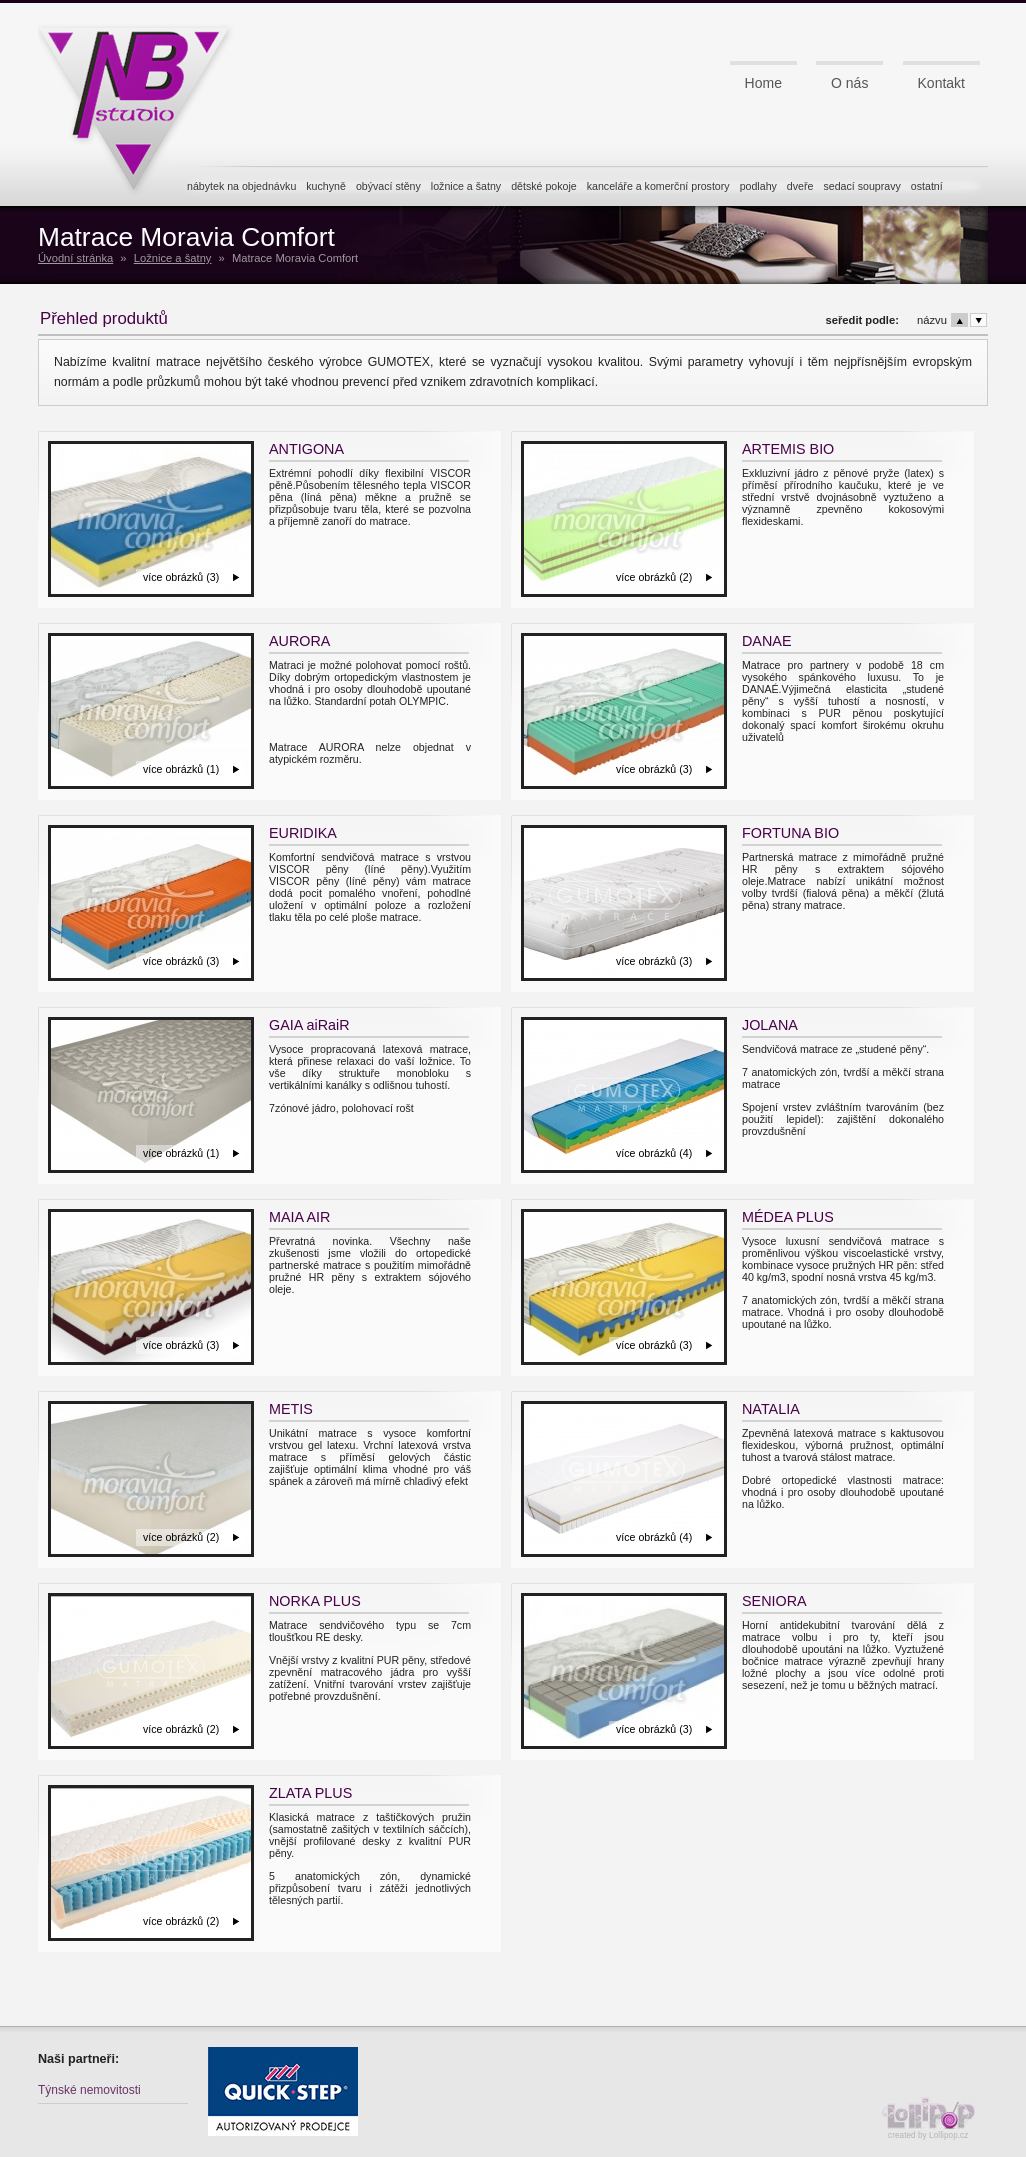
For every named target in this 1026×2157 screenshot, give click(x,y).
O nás (849, 83)
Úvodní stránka (75, 258)
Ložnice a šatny (173, 258)
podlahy (758, 186)
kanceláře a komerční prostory (658, 186)
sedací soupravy (861, 186)
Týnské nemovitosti (89, 2090)
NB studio (142, 103)
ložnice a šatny (466, 186)
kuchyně (326, 186)
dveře (800, 186)
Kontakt (941, 83)
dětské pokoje (544, 186)
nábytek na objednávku (241, 186)
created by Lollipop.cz (933, 2118)
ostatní (927, 186)
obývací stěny (388, 186)
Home (763, 83)
